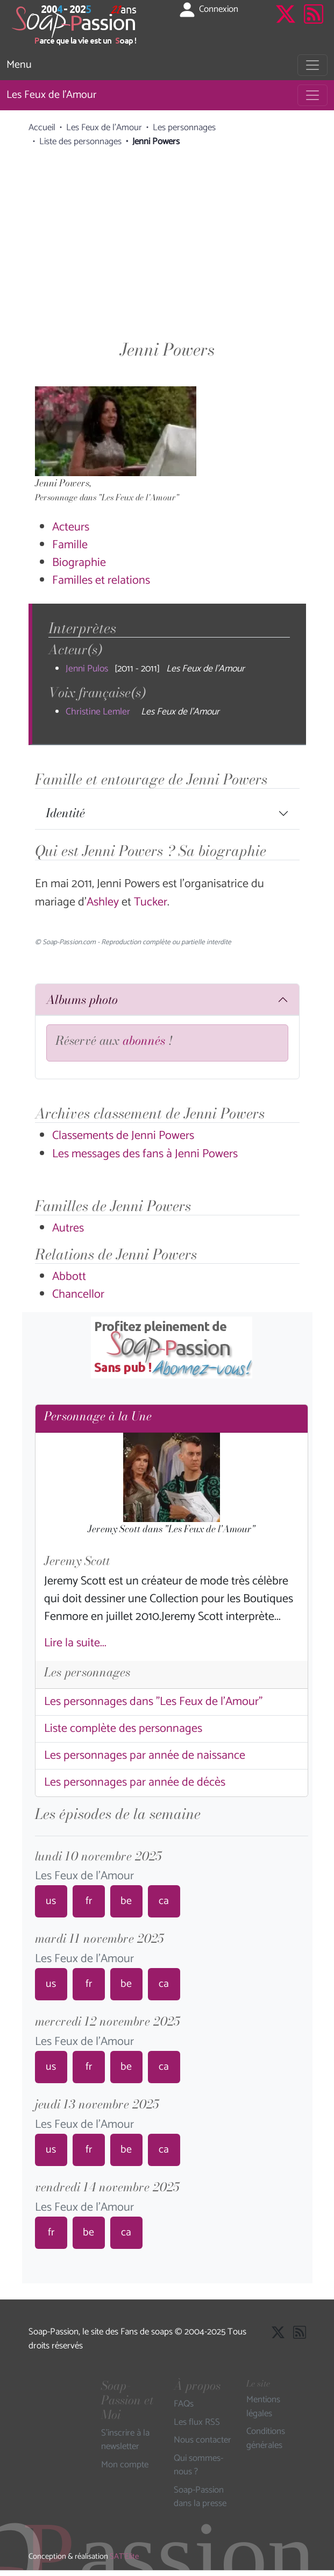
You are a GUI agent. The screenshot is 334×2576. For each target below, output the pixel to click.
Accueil (42, 127)
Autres (68, 1228)
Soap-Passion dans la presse (200, 2497)
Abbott (69, 1276)
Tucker (150, 902)
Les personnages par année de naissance (144, 1755)
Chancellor (78, 1294)
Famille (70, 545)
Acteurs (70, 527)
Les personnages (184, 127)
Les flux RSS (197, 2423)
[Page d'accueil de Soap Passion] (75, 25)
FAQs (184, 2404)
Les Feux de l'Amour (51, 95)
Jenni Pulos (87, 669)
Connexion (207, 9)
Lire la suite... (75, 1643)
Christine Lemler (98, 712)
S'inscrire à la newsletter (125, 2440)
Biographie (79, 562)
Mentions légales (263, 2407)
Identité (65, 813)
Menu (19, 65)
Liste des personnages (80, 141)
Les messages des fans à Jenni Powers (145, 1154)
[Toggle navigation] (312, 65)
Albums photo (82, 999)
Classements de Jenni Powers (123, 1135)
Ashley (104, 902)
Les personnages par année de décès (134, 1782)
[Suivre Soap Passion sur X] (286, 25)
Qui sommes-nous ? (198, 2465)
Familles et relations (101, 580)
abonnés (144, 1040)
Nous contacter (202, 2440)
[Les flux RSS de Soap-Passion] (314, 25)
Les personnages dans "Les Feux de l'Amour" (153, 1701)
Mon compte (124, 2465)
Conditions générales (265, 2438)
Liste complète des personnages (123, 1728)
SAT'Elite (124, 2556)
